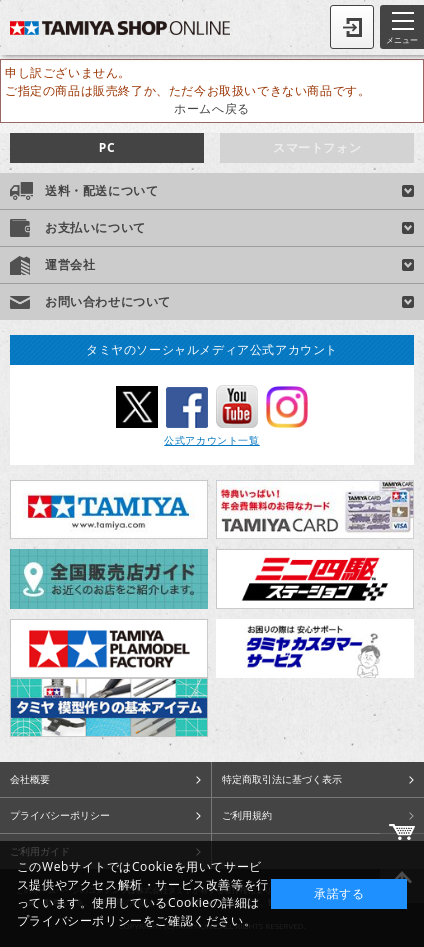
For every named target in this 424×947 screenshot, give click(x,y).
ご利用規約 (247, 815)
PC (107, 147)
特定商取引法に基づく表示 (282, 779)
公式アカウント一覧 (211, 440)
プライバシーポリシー (60, 815)
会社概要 (30, 779)
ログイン (352, 27)
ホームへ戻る (212, 108)
